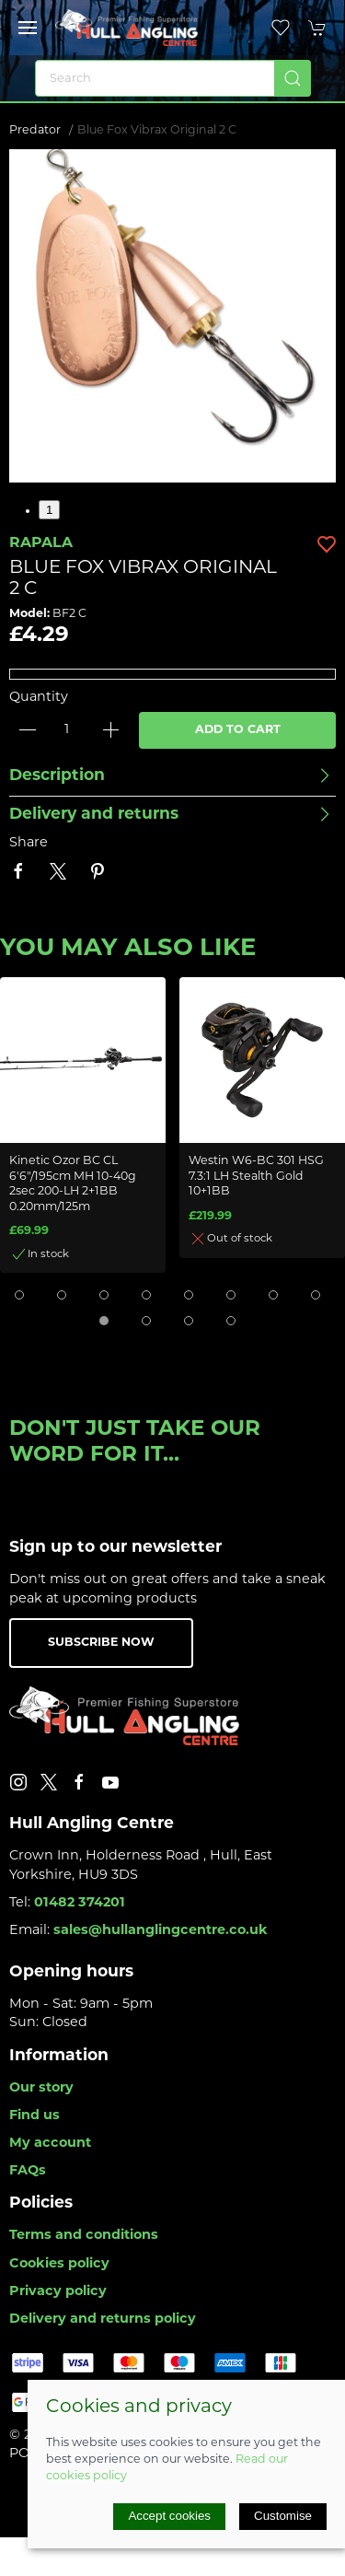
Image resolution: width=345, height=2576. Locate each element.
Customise (283, 2516)
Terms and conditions (83, 2236)
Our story (41, 2088)
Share (28, 843)
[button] (27, 27)
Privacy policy (58, 2292)
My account (50, 2144)
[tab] (19, 1295)
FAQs (27, 2171)
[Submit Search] (292, 78)
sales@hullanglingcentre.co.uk (160, 1931)
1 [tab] (49, 510)
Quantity (38, 698)
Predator (35, 130)
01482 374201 (79, 1903)
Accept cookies (169, 2516)
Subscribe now (101, 1643)
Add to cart (238, 730)
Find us (34, 2116)
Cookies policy (59, 2264)
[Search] (173, 78)
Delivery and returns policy (102, 2319)
